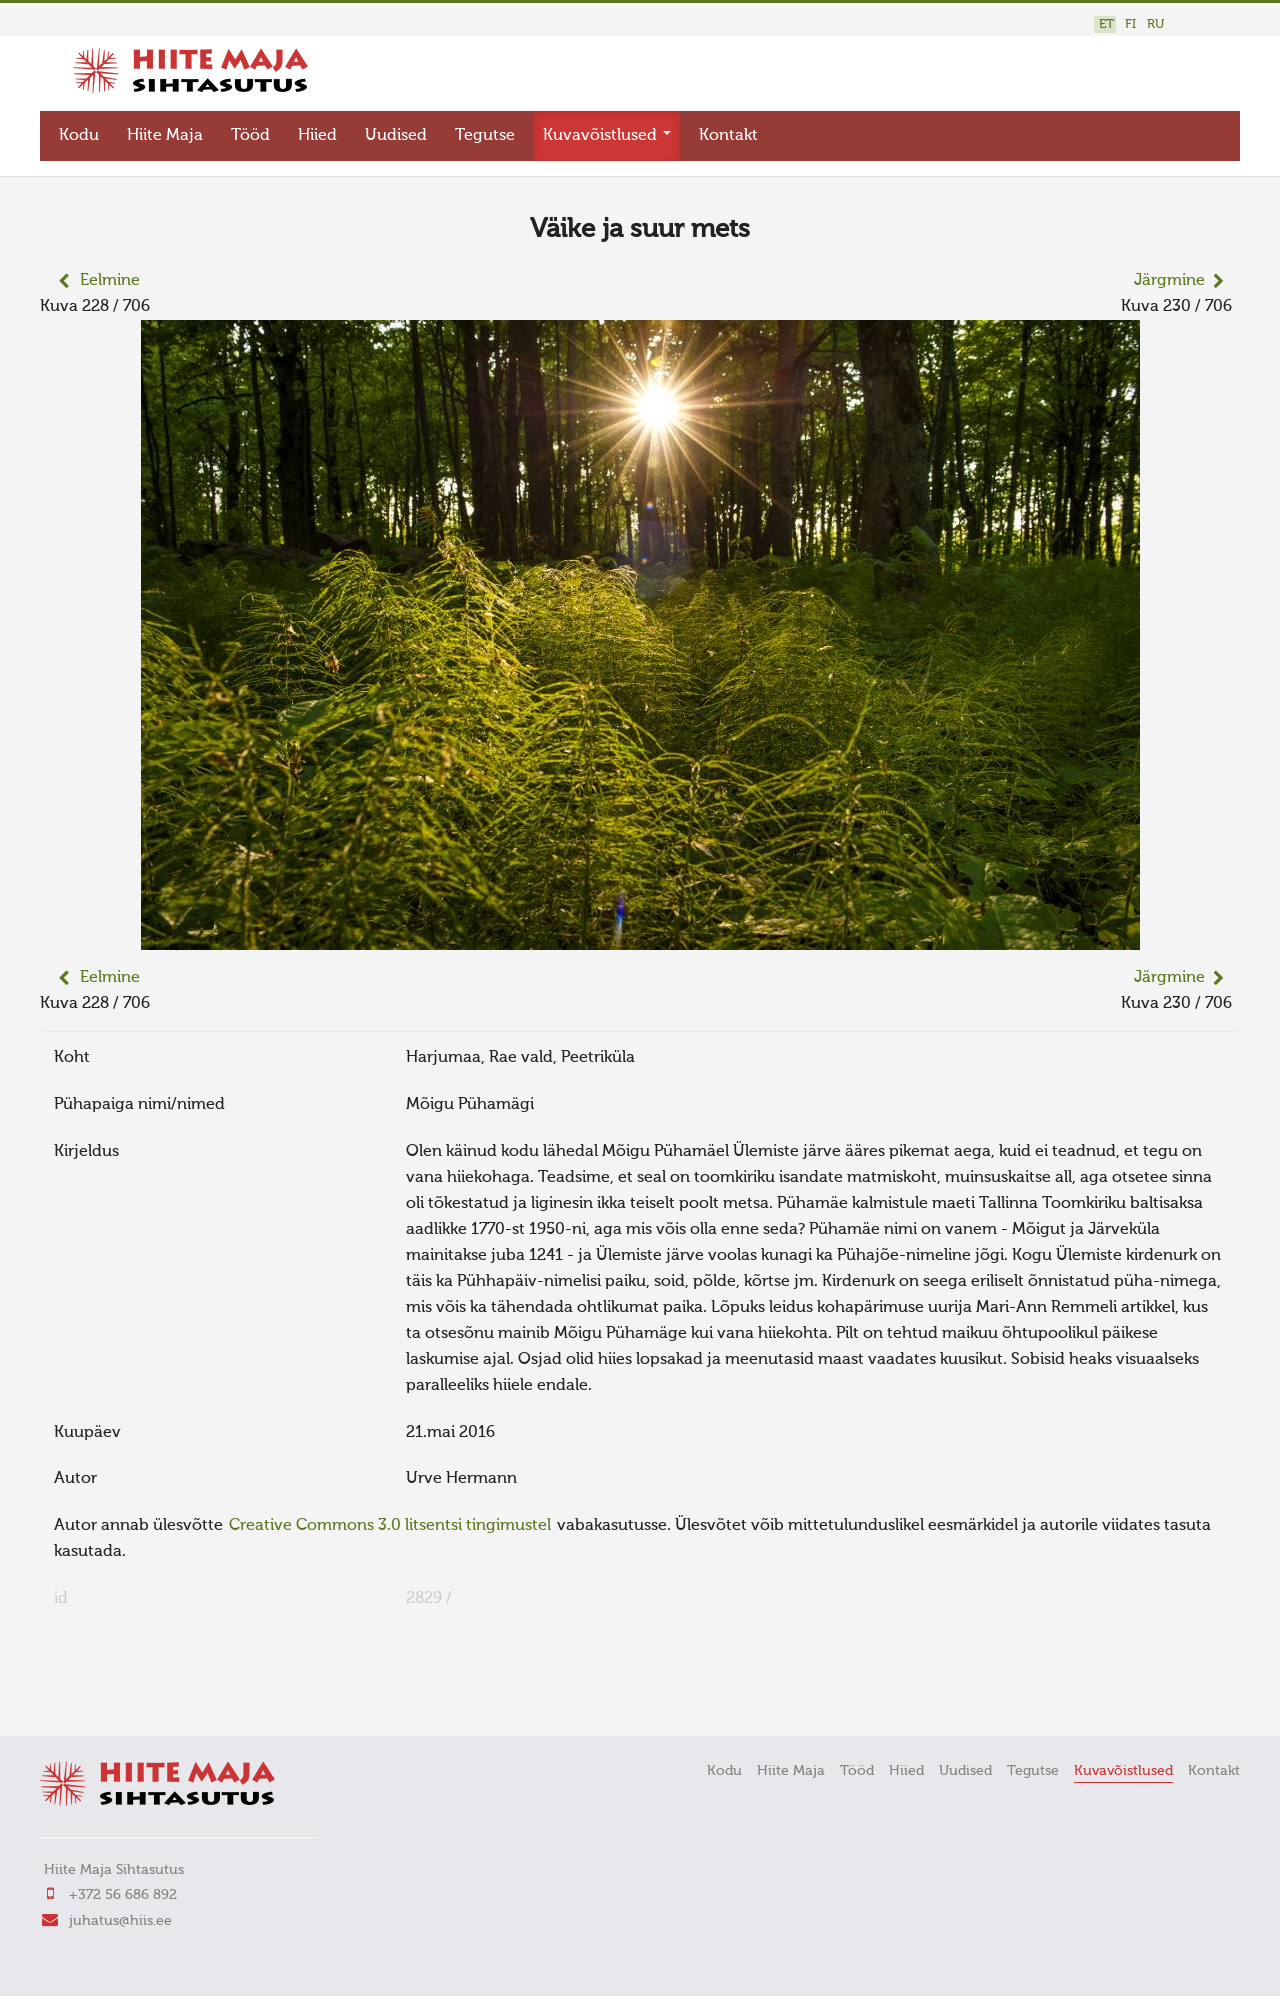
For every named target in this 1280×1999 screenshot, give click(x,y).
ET (1106, 24)
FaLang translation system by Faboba (110, 1693)
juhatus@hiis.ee (120, 1921)
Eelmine (110, 281)
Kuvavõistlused (607, 136)
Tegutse (485, 136)
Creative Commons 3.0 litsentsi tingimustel (390, 1526)
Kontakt (728, 136)
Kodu (79, 136)
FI (1130, 24)
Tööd (250, 136)
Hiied (317, 136)
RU (1155, 24)
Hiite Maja (165, 136)
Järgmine (1169, 281)
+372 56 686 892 (123, 1895)
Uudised (396, 136)
